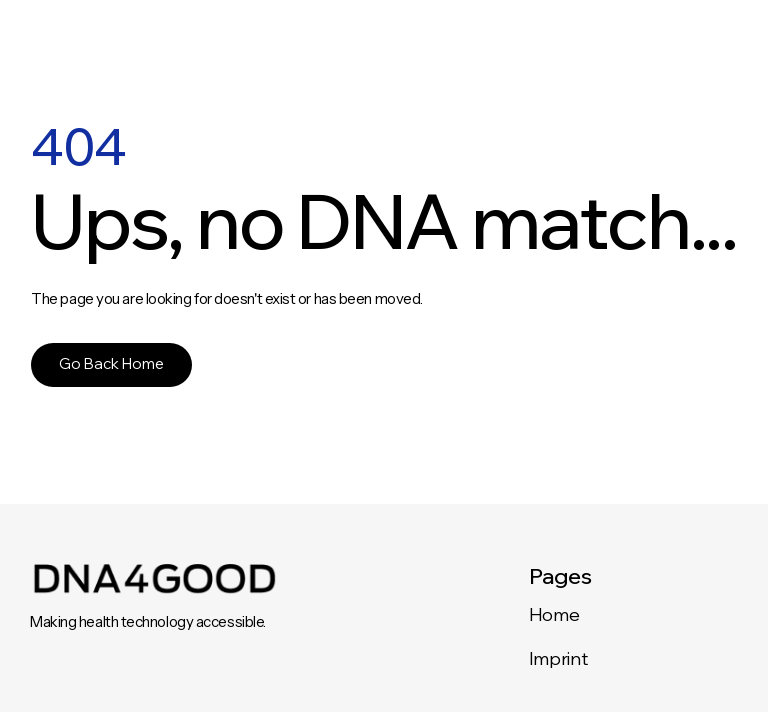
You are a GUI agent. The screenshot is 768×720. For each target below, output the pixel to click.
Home (554, 614)
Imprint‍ (558, 658)
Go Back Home (111, 363)
